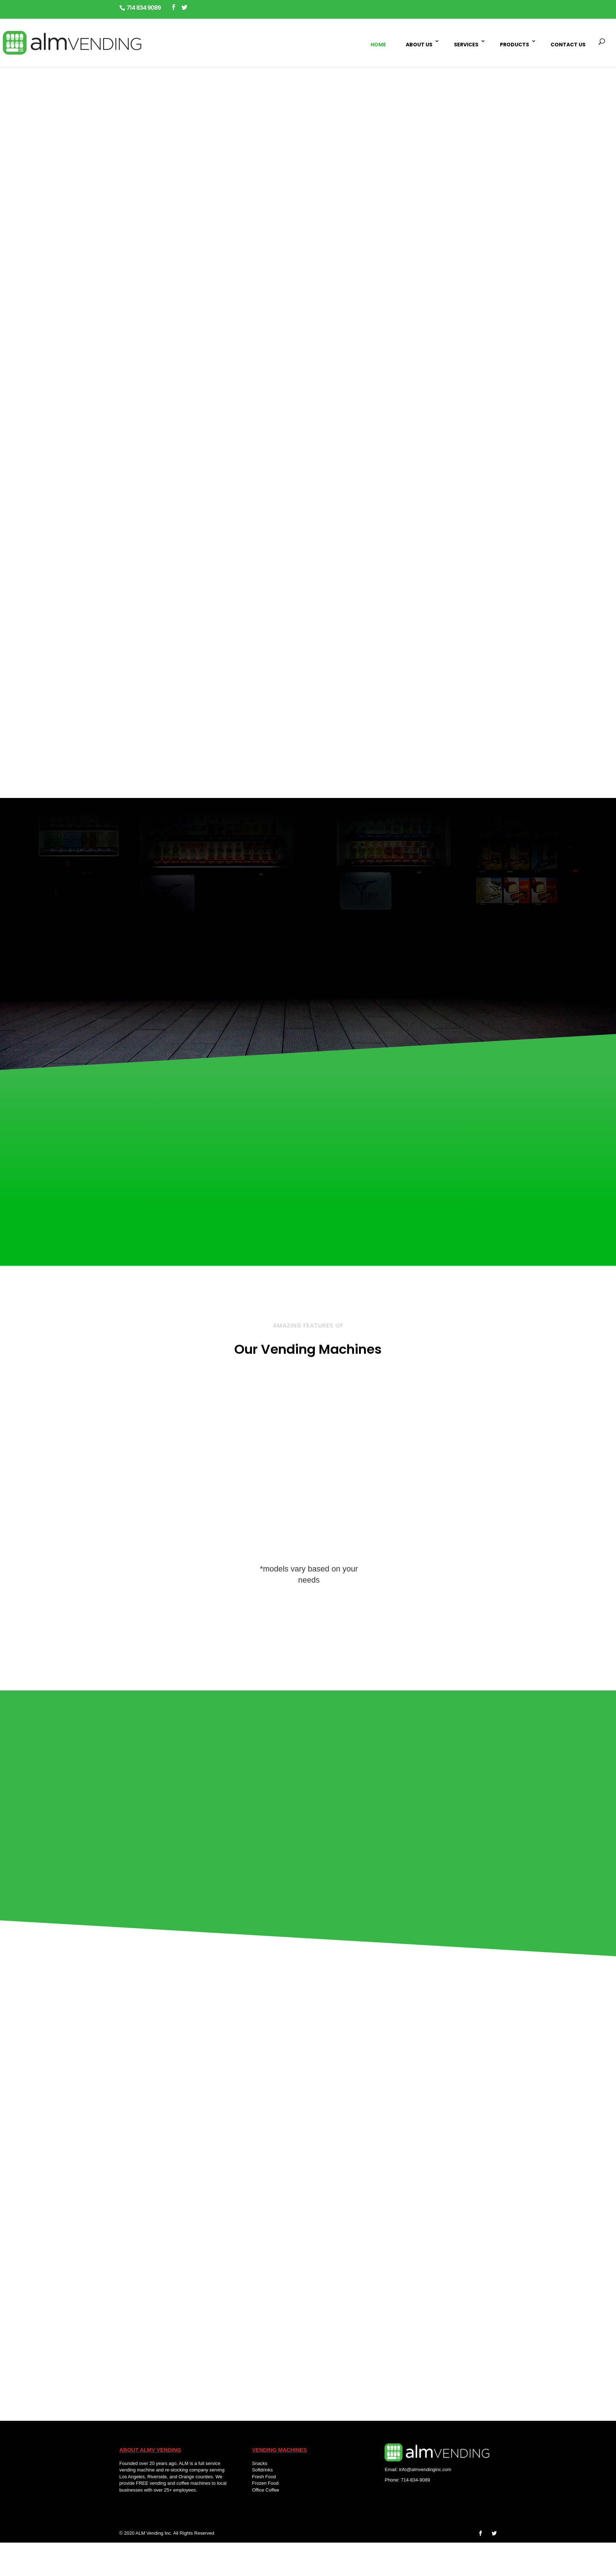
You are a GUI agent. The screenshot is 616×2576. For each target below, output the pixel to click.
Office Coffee (267, 2490)
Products (514, 44)
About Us (419, 44)
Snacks (259, 2463)
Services (466, 44)
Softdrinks (262, 2470)
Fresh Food (264, 2476)
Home (378, 44)
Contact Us (568, 44)
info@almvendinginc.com (425, 2469)
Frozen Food (265, 2483)
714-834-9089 (415, 2480)
